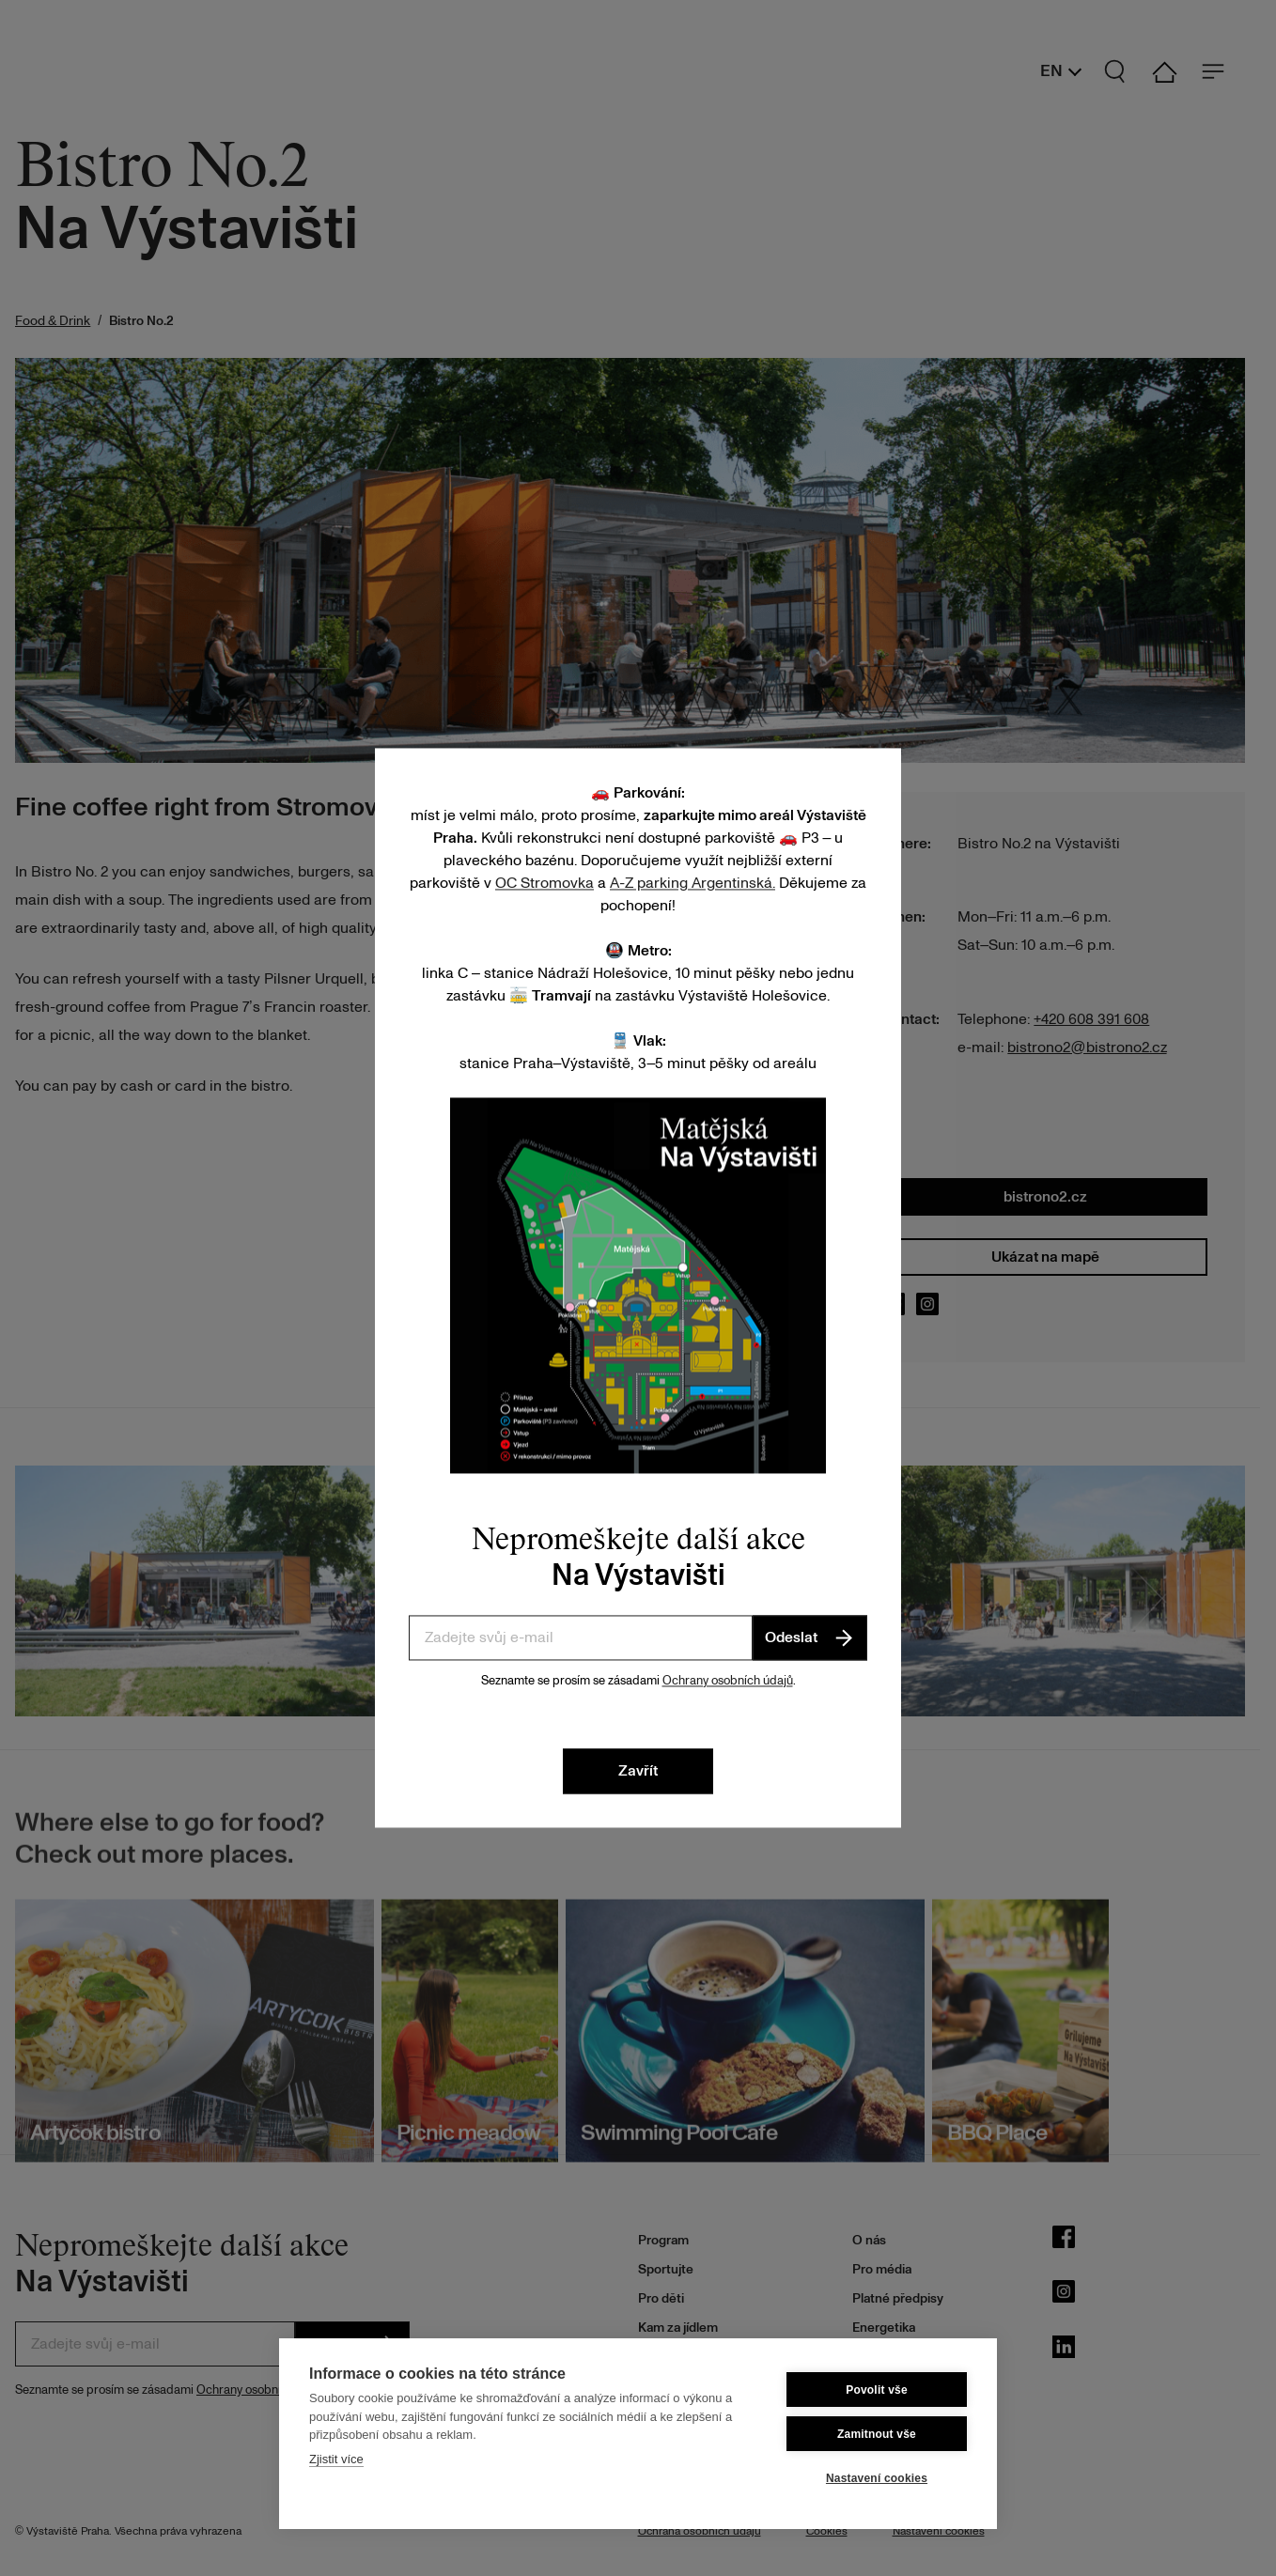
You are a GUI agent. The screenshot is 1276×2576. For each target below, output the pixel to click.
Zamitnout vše (876, 2434)
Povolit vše (877, 2390)
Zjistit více (336, 2459)
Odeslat (810, 1637)
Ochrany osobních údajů (727, 1680)
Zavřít (638, 1771)
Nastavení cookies (876, 2478)
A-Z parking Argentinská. (692, 883)
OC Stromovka (544, 883)
